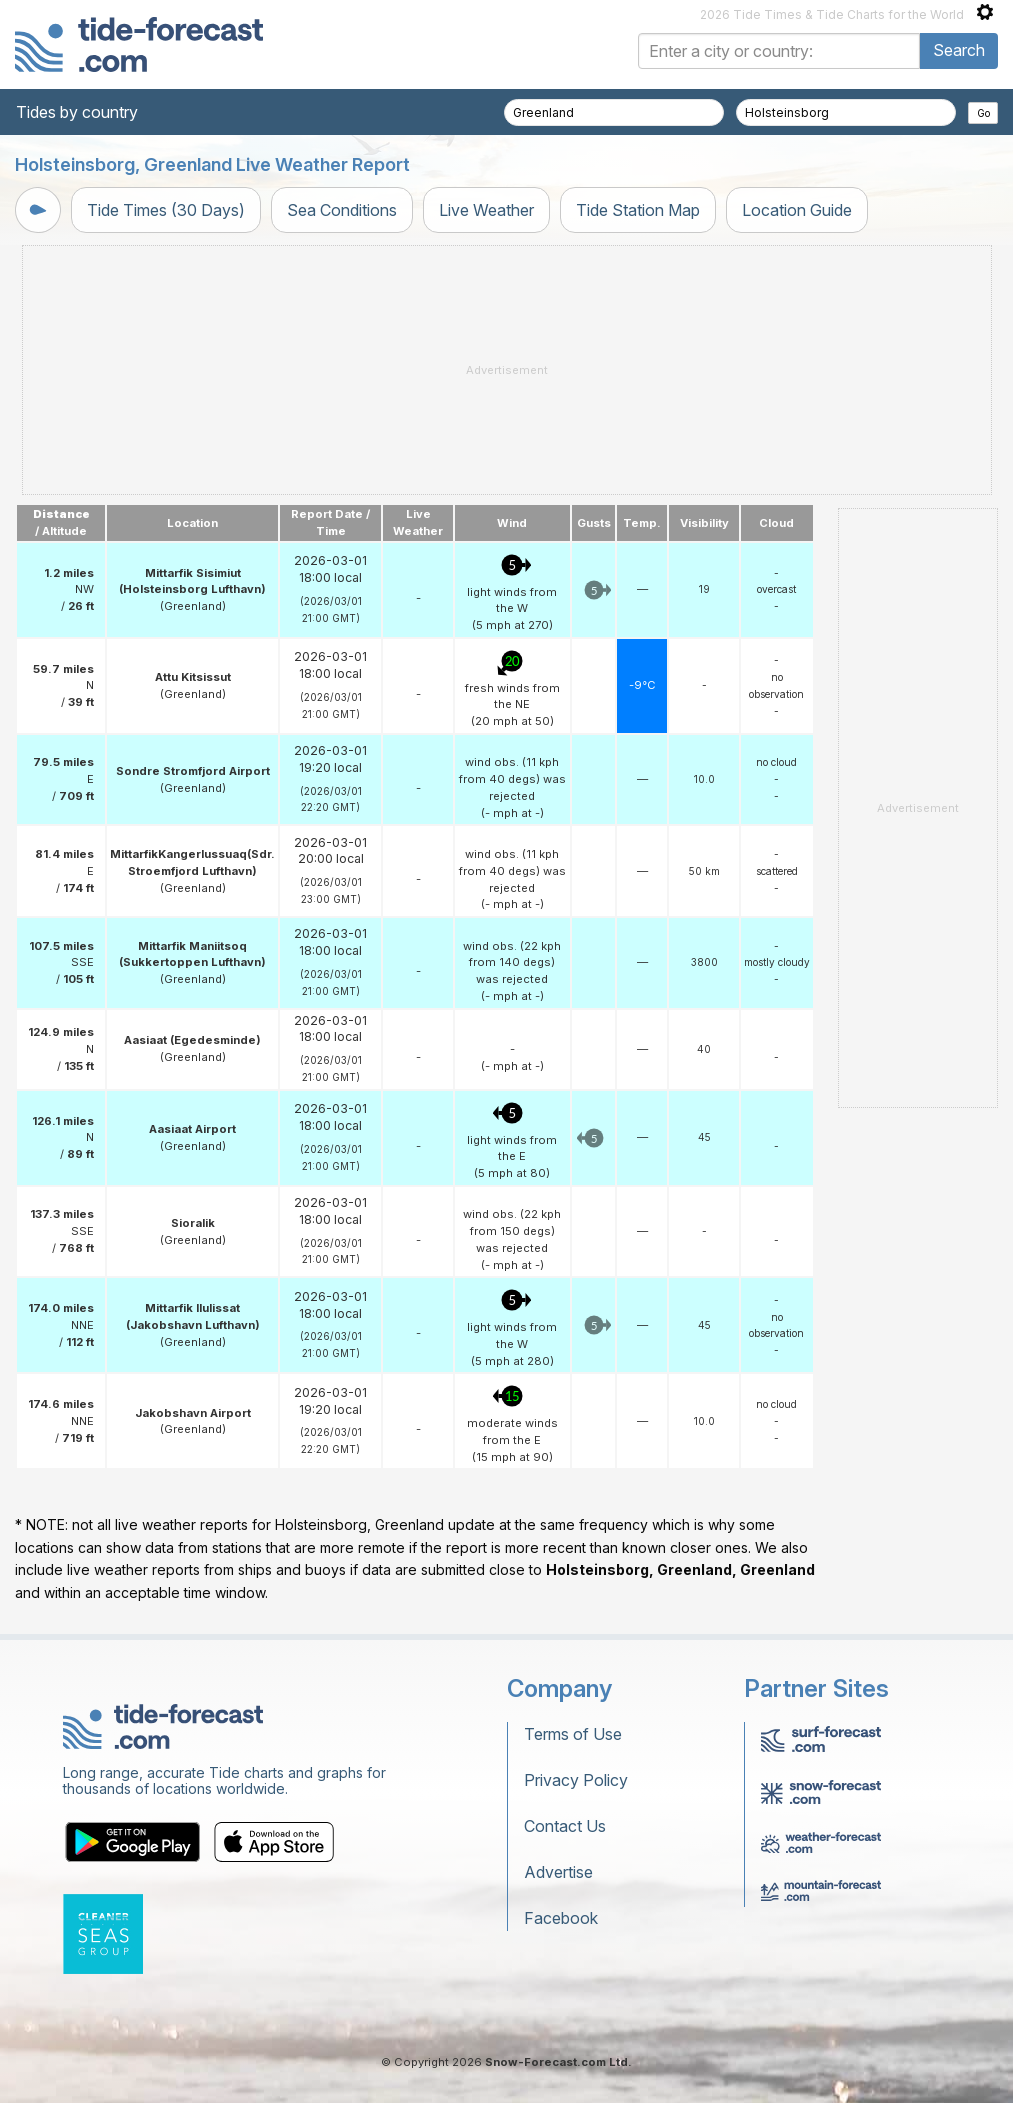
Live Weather (486, 210)
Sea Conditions (342, 210)
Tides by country (77, 112)
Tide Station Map (638, 210)
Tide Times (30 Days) (166, 210)
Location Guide (797, 210)
